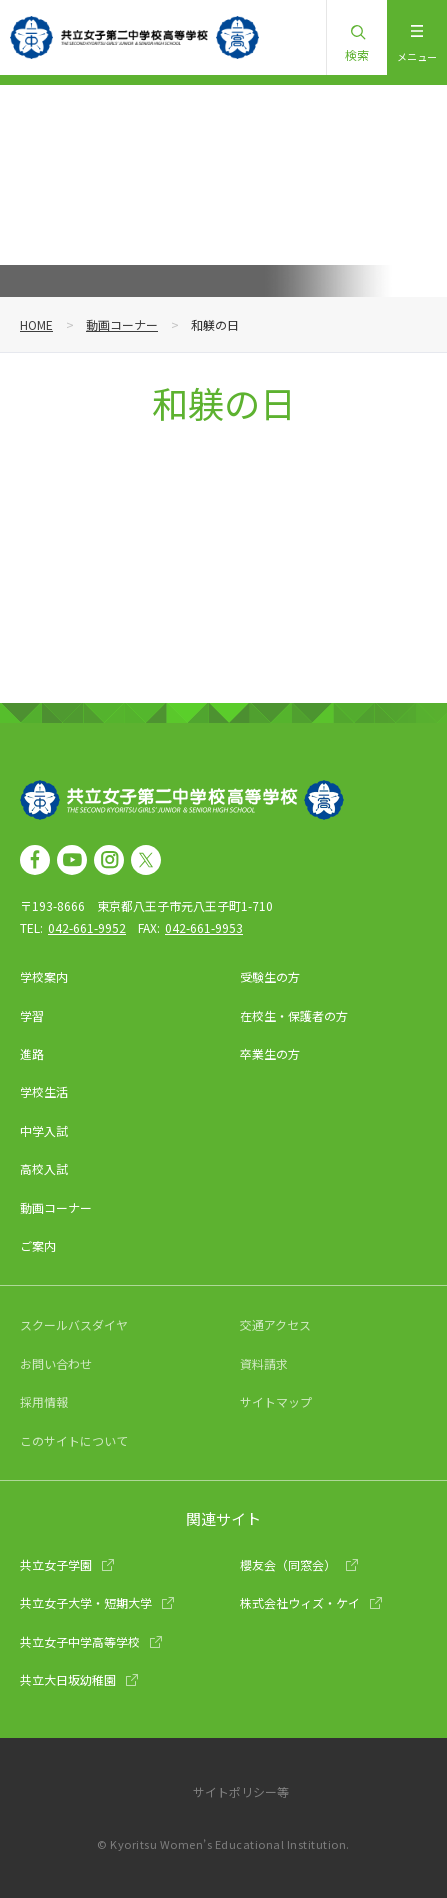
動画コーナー (122, 324)
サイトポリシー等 (241, 1791)
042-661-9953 (204, 927)
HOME (36, 324)
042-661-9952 (87, 927)
